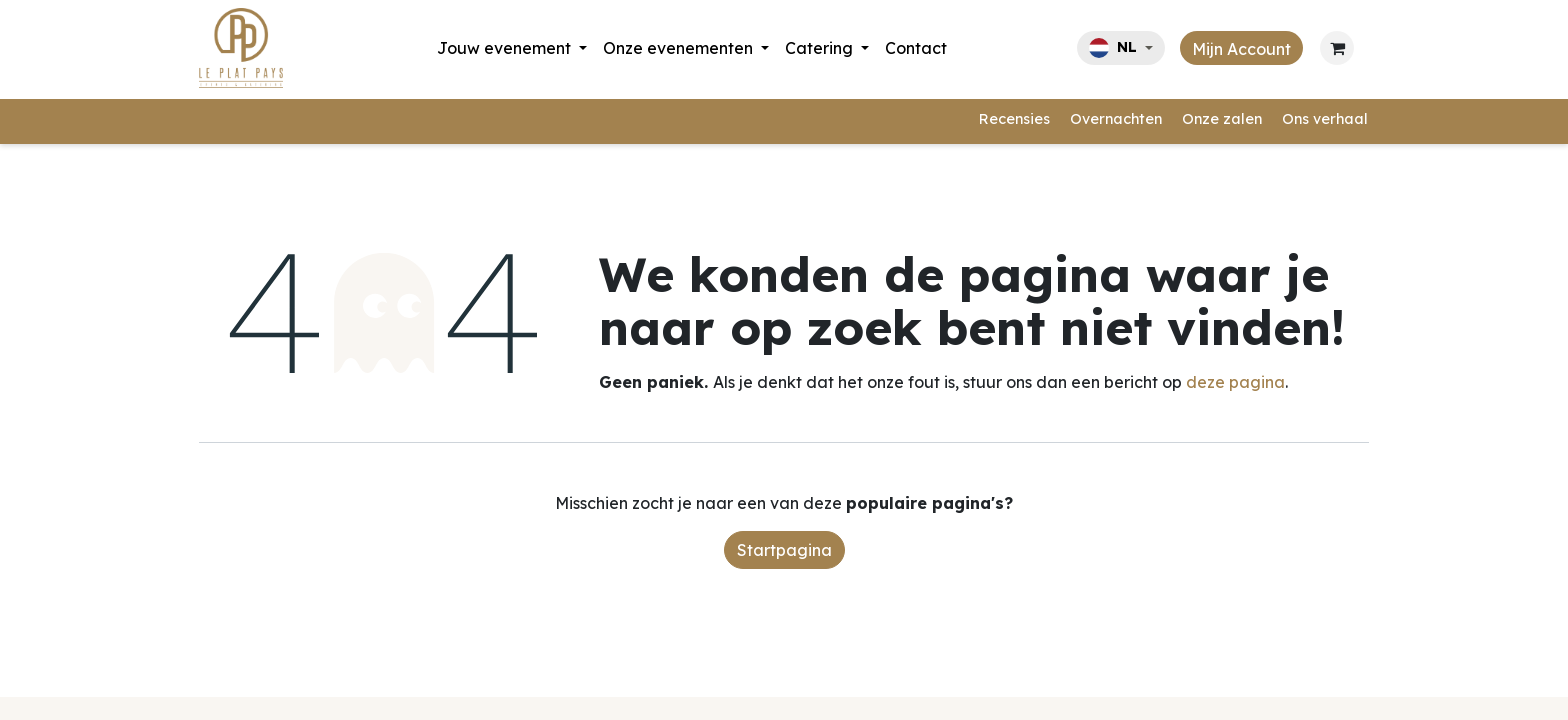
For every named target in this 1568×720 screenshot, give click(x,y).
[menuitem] (512, 48)
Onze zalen (1222, 119)
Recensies (1014, 119)
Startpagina (784, 550)
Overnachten (1116, 119)
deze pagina (1235, 382)
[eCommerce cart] (1337, 48)
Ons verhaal (1325, 119)
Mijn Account (1241, 49)
